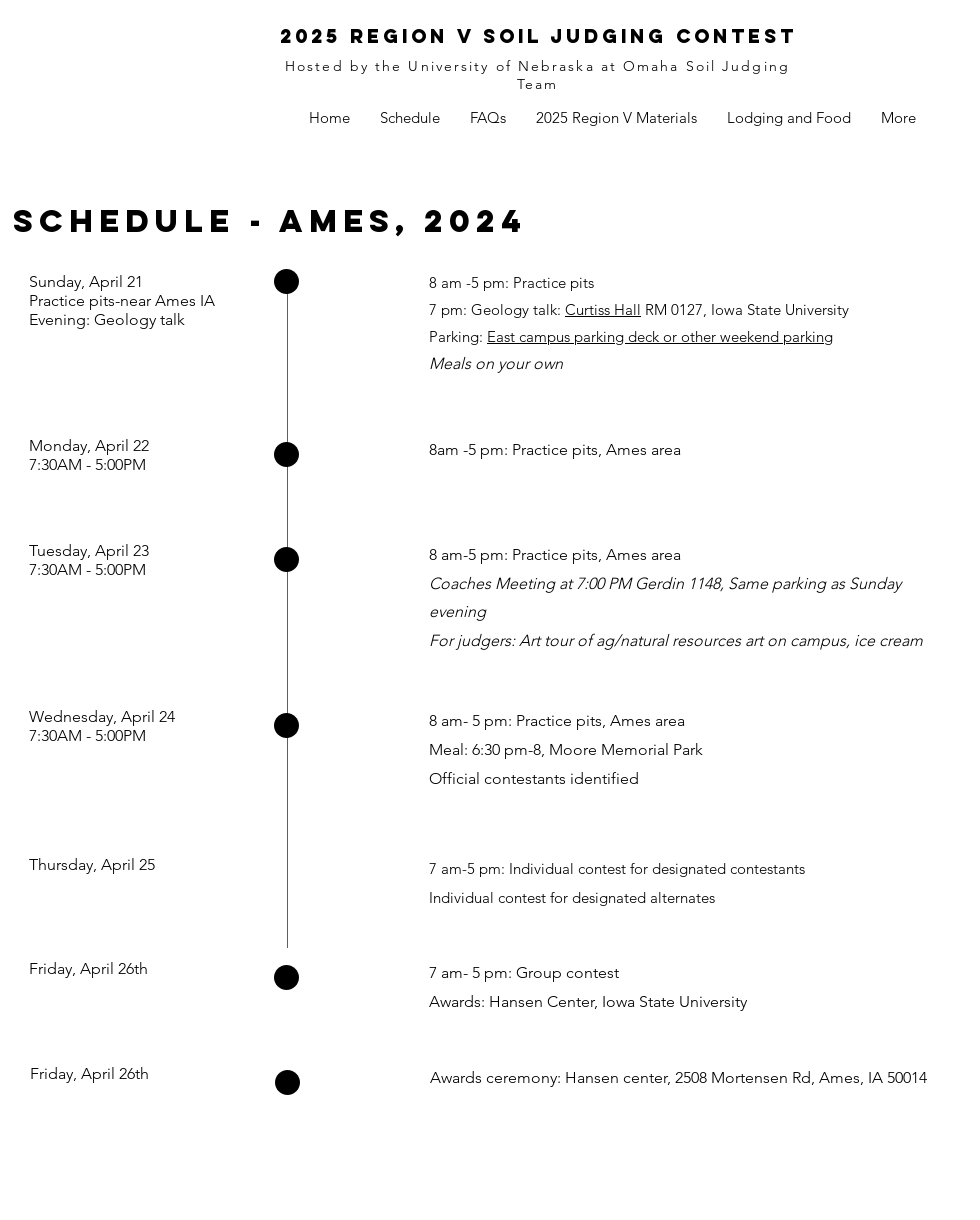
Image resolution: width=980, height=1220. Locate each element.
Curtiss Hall (603, 309)
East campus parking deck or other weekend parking (660, 336)
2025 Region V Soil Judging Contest (538, 36)
